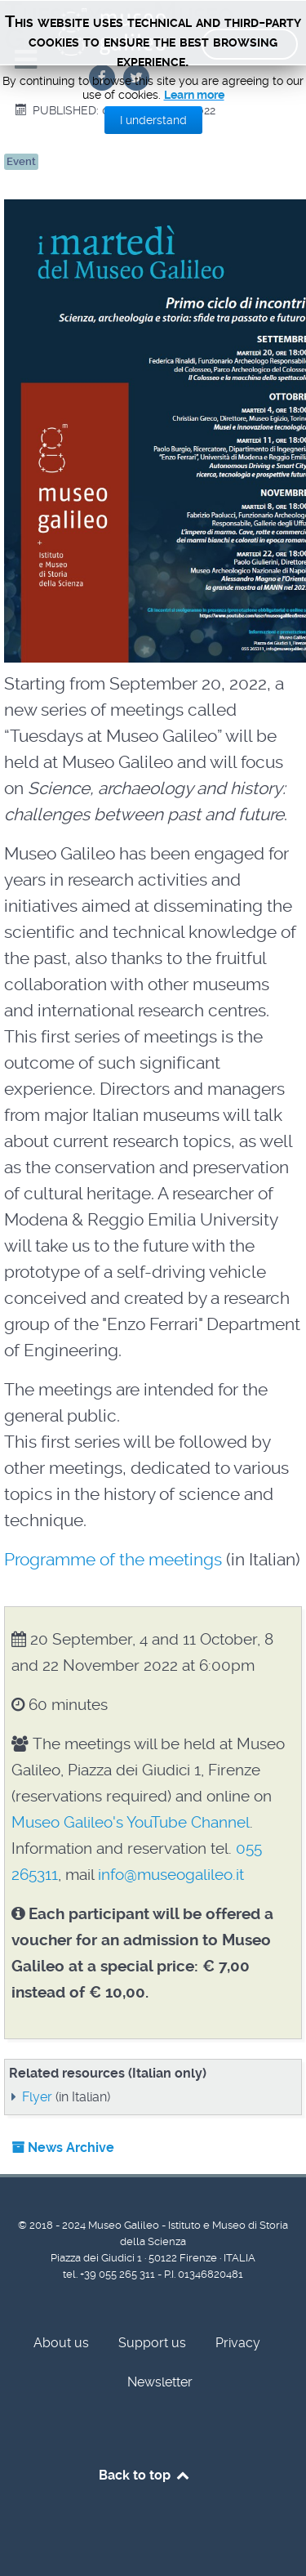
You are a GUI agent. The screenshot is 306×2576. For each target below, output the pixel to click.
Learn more (194, 94)
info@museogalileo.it (171, 1874)
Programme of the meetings (113, 1559)
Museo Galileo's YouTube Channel (130, 1822)
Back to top (145, 2475)
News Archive (62, 2147)
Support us (152, 2343)
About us (61, 2343)
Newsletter (160, 2382)
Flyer (37, 2097)
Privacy (237, 2343)
